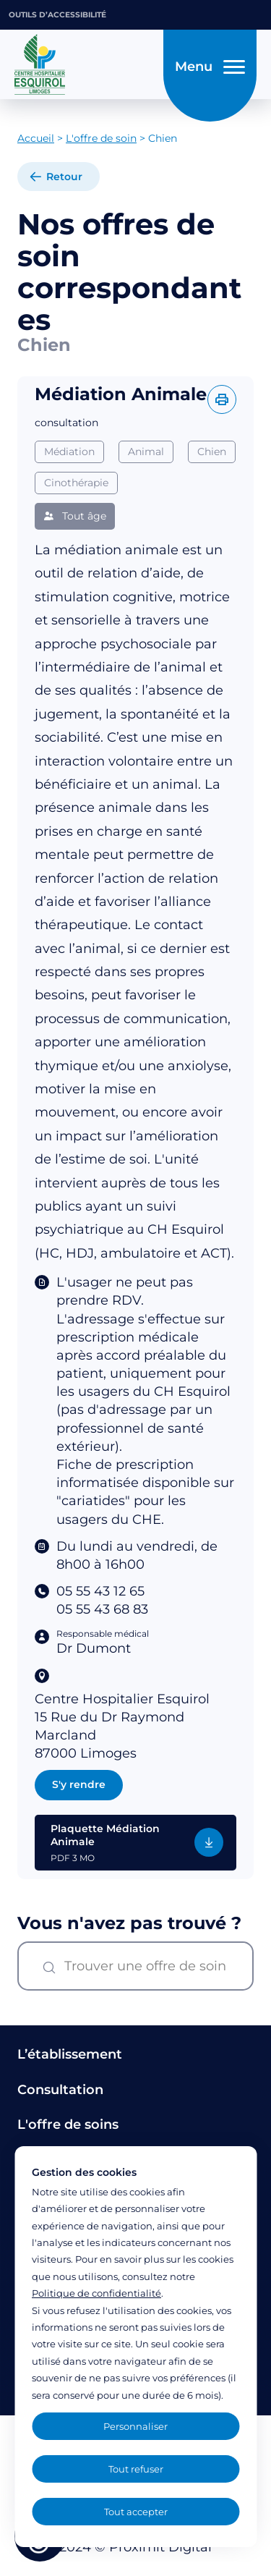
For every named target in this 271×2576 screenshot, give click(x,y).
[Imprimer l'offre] (221, 399)
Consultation (60, 2090)
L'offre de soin (101, 138)
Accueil (35, 138)
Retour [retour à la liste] (64, 176)
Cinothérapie (76, 482)
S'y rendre (79, 1784)
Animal (146, 451)
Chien (211, 451)
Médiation (69, 451)
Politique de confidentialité (96, 2293)
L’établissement (69, 2054)
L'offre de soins (68, 2124)
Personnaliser (135, 2426)
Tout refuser (135, 2469)
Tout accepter (136, 2511)
